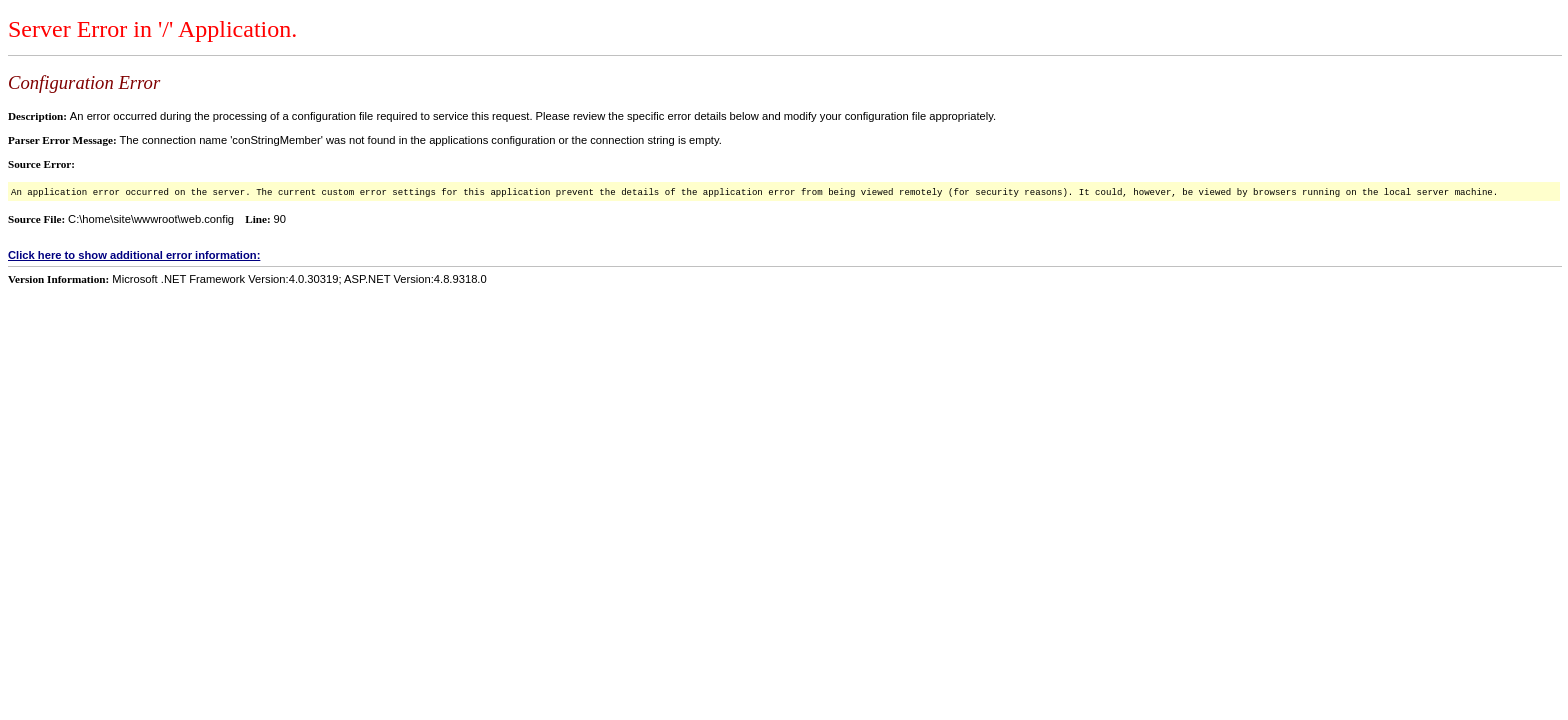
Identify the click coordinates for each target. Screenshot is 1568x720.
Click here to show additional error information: (134, 255)
